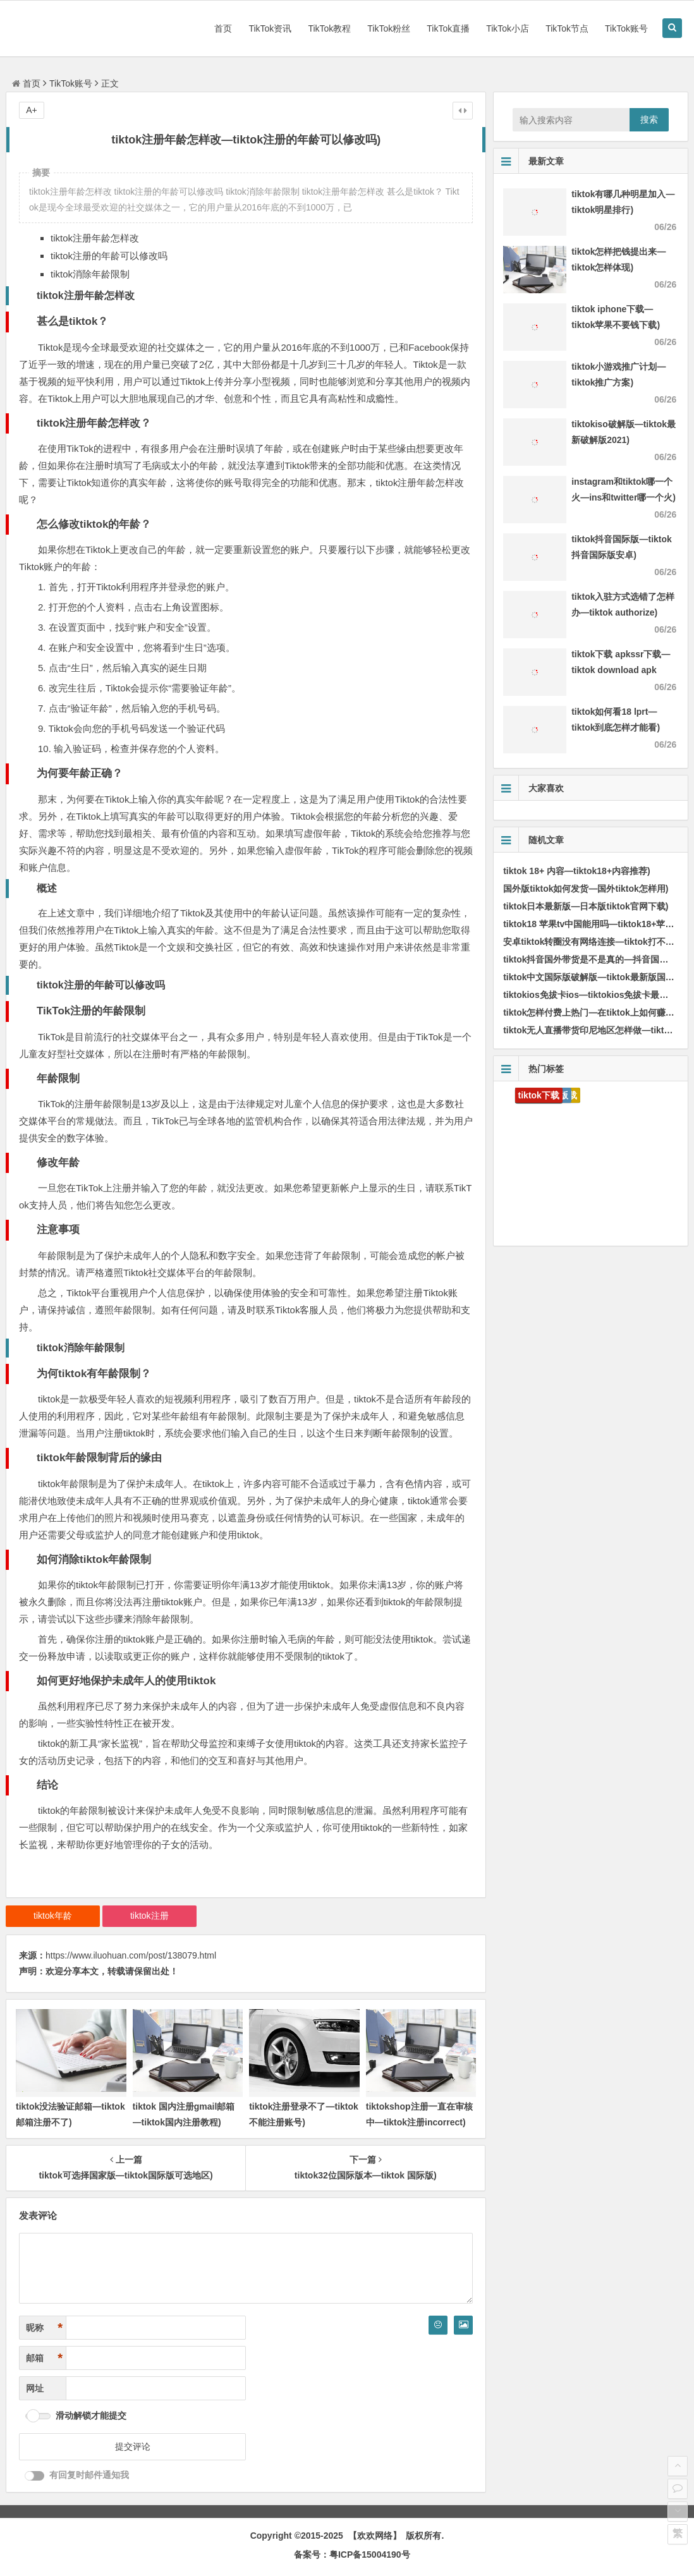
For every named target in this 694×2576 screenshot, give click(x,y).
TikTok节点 (566, 28)
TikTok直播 (448, 28)
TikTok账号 (626, 28)
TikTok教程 (329, 28)
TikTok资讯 (269, 28)
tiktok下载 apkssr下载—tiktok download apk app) (620, 670)
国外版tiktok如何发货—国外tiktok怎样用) (585, 889)
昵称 (44, 2328)
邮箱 (44, 2358)
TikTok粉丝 (388, 28)
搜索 (649, 119)
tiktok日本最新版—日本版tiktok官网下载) (585, 906)
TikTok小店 (507, 28)
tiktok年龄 (52, 1916)
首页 (223, 28)
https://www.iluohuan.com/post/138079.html (131, 1955)
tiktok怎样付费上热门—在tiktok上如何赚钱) (590, 1012)
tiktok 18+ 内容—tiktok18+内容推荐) (576, 871)
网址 (35, 2388)
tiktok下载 (538, 1095)
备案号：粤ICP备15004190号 (352, 2554)
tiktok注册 (149, 1916)
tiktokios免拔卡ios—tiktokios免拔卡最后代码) (596, 995)
